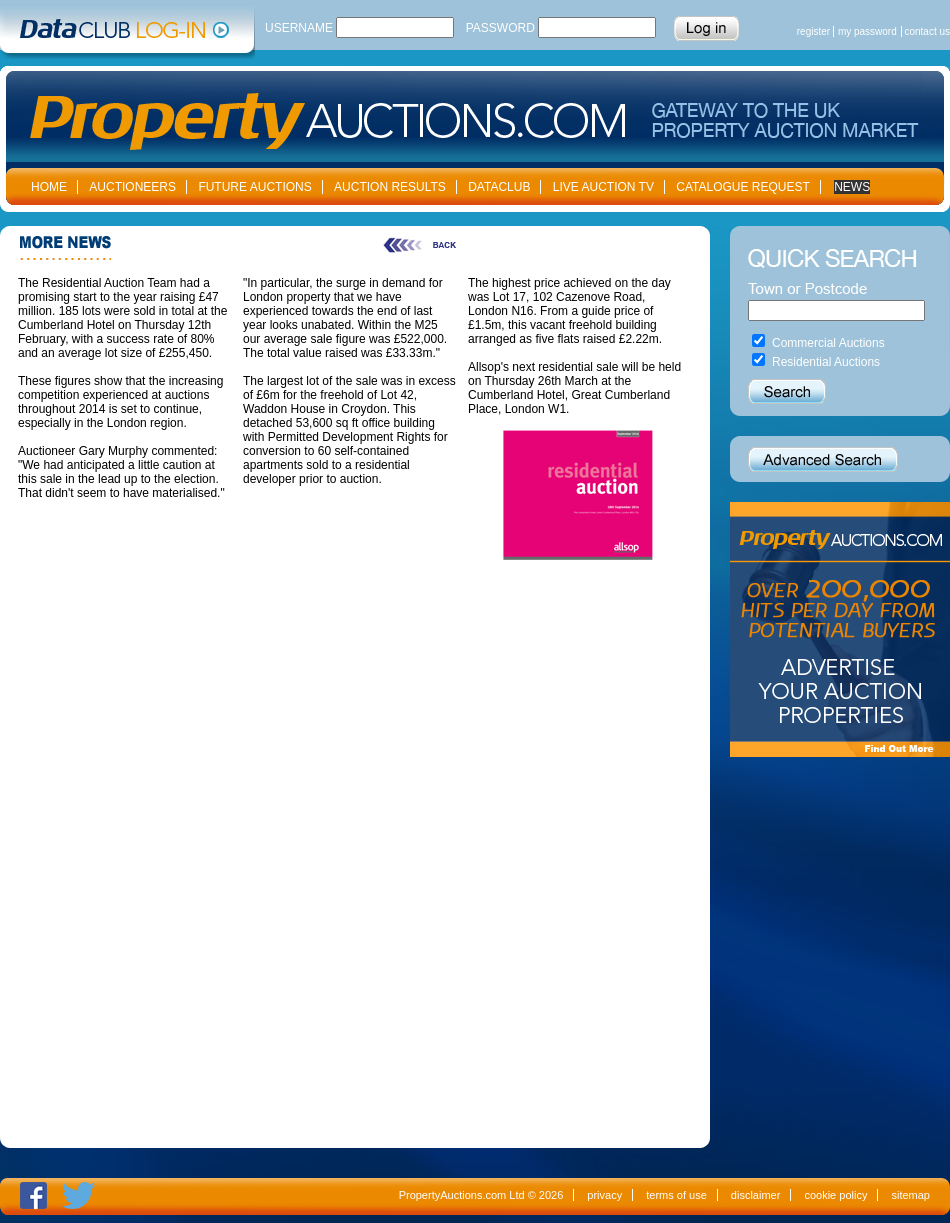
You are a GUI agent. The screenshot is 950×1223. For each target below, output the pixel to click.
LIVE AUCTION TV (603, 187)
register (813, 31)
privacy (604, 1195)
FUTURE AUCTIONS (254, 187)
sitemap (910, 1195)
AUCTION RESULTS (390, 187)
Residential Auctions (826, 362)
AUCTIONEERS (132, 187)
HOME (49, 187)
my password (867, 31)
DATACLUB (499, 187)
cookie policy (835, 1195)
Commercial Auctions (828, 343)
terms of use (676, 1195)
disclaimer (756, 1195)
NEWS (852, 187)
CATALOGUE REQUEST (743, 187)
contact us (927, 31)
